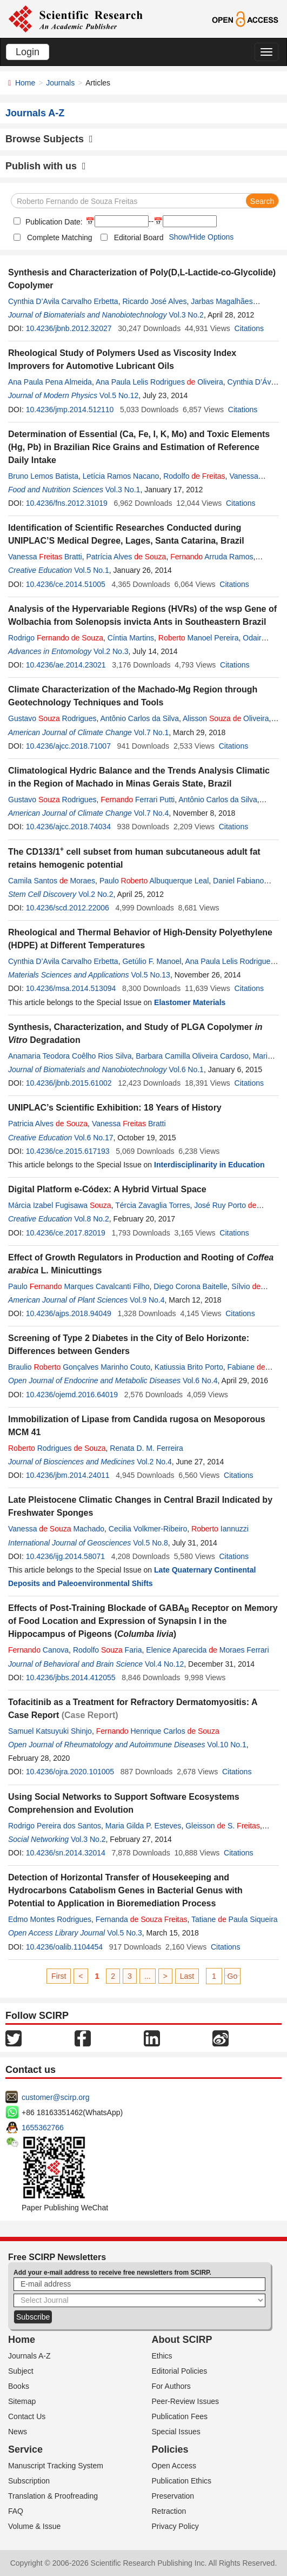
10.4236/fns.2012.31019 (67, 503)
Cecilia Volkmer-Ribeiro (148, 1528)
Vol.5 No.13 (150, 974)
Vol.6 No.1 (186, 1069)
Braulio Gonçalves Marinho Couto (79, 1367)
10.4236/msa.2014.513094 (71, 988)
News (17, 2431)
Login (27, 52)
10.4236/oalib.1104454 (64, 1947)
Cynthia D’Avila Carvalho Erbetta (63, 301)
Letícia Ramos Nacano (121, 476)
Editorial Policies (180, 2371)
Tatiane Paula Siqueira (234, 1919)
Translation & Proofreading (53, 2496)
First (58, 1976)
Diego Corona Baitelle (190, 1286)
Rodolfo (194, 476)
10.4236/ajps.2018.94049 (68, 1313)
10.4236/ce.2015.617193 (68, 1151)
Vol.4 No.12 (164, 1664)
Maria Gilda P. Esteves (143, 1825)
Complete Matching (59, 237)
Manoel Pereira (198, 637)
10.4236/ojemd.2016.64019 (72, 1394)
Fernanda (142, 1919)
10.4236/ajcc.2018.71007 (68, 746)
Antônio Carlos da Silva (139, 718)
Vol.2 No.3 (111, 651)
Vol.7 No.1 (151, 732)
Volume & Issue (34, 2526)
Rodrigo (55, 637)
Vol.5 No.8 (150, 1542)
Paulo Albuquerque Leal (154, 880)
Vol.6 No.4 (200, 1380)
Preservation (173, 2496)
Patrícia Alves (126, 556)
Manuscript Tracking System (55, 2465)
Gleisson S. (222, 1825)
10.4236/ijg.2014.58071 (65, 1556)
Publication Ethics (182, 2480)
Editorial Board (139, 237)
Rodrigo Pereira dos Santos (54, 1825)
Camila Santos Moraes (51, 880)
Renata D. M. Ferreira (146, 1448)
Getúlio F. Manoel (151, 961)
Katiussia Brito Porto (189, 1367)
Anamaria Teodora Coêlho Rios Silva (70, 1056)
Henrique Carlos (157, 1731)
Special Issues (176, 2431)
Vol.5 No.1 (91, 570)
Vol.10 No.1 (226, 1744)
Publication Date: (53, 221)
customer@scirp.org (55, 2097)
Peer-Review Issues (185, 2401)
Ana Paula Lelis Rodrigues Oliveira (159, 382)
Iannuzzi (220, 1528)
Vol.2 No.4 (154, 1461)
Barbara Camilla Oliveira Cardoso (192, 1056)
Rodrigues (57, 1448)
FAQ (15, 2511)
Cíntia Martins (131, 637)
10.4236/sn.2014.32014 (65, 1852)
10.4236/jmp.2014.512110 (70, 409)
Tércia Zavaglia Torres (152, 1205)
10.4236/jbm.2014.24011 (68, 1475)
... (147, 1976)
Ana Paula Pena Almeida (50, 382)
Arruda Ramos (211, 556)
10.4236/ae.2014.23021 (66, 664)
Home (25, 82)
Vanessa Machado (56, 1528)
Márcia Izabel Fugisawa (59, 1205)
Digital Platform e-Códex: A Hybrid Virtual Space (107, 1189)
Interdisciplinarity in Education (209, 1164)
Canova (38, 1650)
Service (25, 2449)
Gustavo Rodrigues (52, 718)
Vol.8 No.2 (91, 1218)
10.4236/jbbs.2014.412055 (71, 1677)
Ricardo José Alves (154, 301)
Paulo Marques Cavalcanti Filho (79, 1286)
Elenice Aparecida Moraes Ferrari (207, 1650)
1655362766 (43, 2127)
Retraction (169, 2511)
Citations (249, 328)
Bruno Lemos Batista (43, 476)
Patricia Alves (48, 1123)
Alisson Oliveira (226, 718)
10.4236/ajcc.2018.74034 (68, 826)
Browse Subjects (49, 139)
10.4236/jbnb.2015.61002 (69, 1083)
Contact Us (26, 2416)
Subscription (29, 2480)
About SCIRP (182, 2339)
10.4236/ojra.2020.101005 (70, 1771)
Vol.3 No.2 (186, 315)
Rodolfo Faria (107, 1650)
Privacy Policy (175, 2526)
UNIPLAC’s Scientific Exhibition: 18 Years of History (115, 1107)
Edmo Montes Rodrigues (49, 1919)
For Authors (171, 2386)
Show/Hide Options (201, 237)
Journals (60, 82)
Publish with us (45, 166)
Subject (21, 2371)
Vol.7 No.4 (151, 813)
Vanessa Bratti (45, 556)
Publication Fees (180, 2416)
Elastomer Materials (189, 1002)
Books (18, 2386)
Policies (170, 2449)
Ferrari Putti (138, 799)
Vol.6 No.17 (93, 1137)
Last (187, 1976)
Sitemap (22, 2401)
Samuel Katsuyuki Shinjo (50, 1731)
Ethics (162, 2356)
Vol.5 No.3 (124, 1932)
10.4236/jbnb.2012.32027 (69, 328)
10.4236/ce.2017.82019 (65, 1232)
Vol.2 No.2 (96, 894)
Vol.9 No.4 (147, 1300)
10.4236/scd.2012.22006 (67, 907)
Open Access (174, 2465)
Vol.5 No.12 (118, 395)
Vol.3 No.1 (123, 489)
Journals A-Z (29, 2356)
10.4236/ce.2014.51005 (65, 584)
